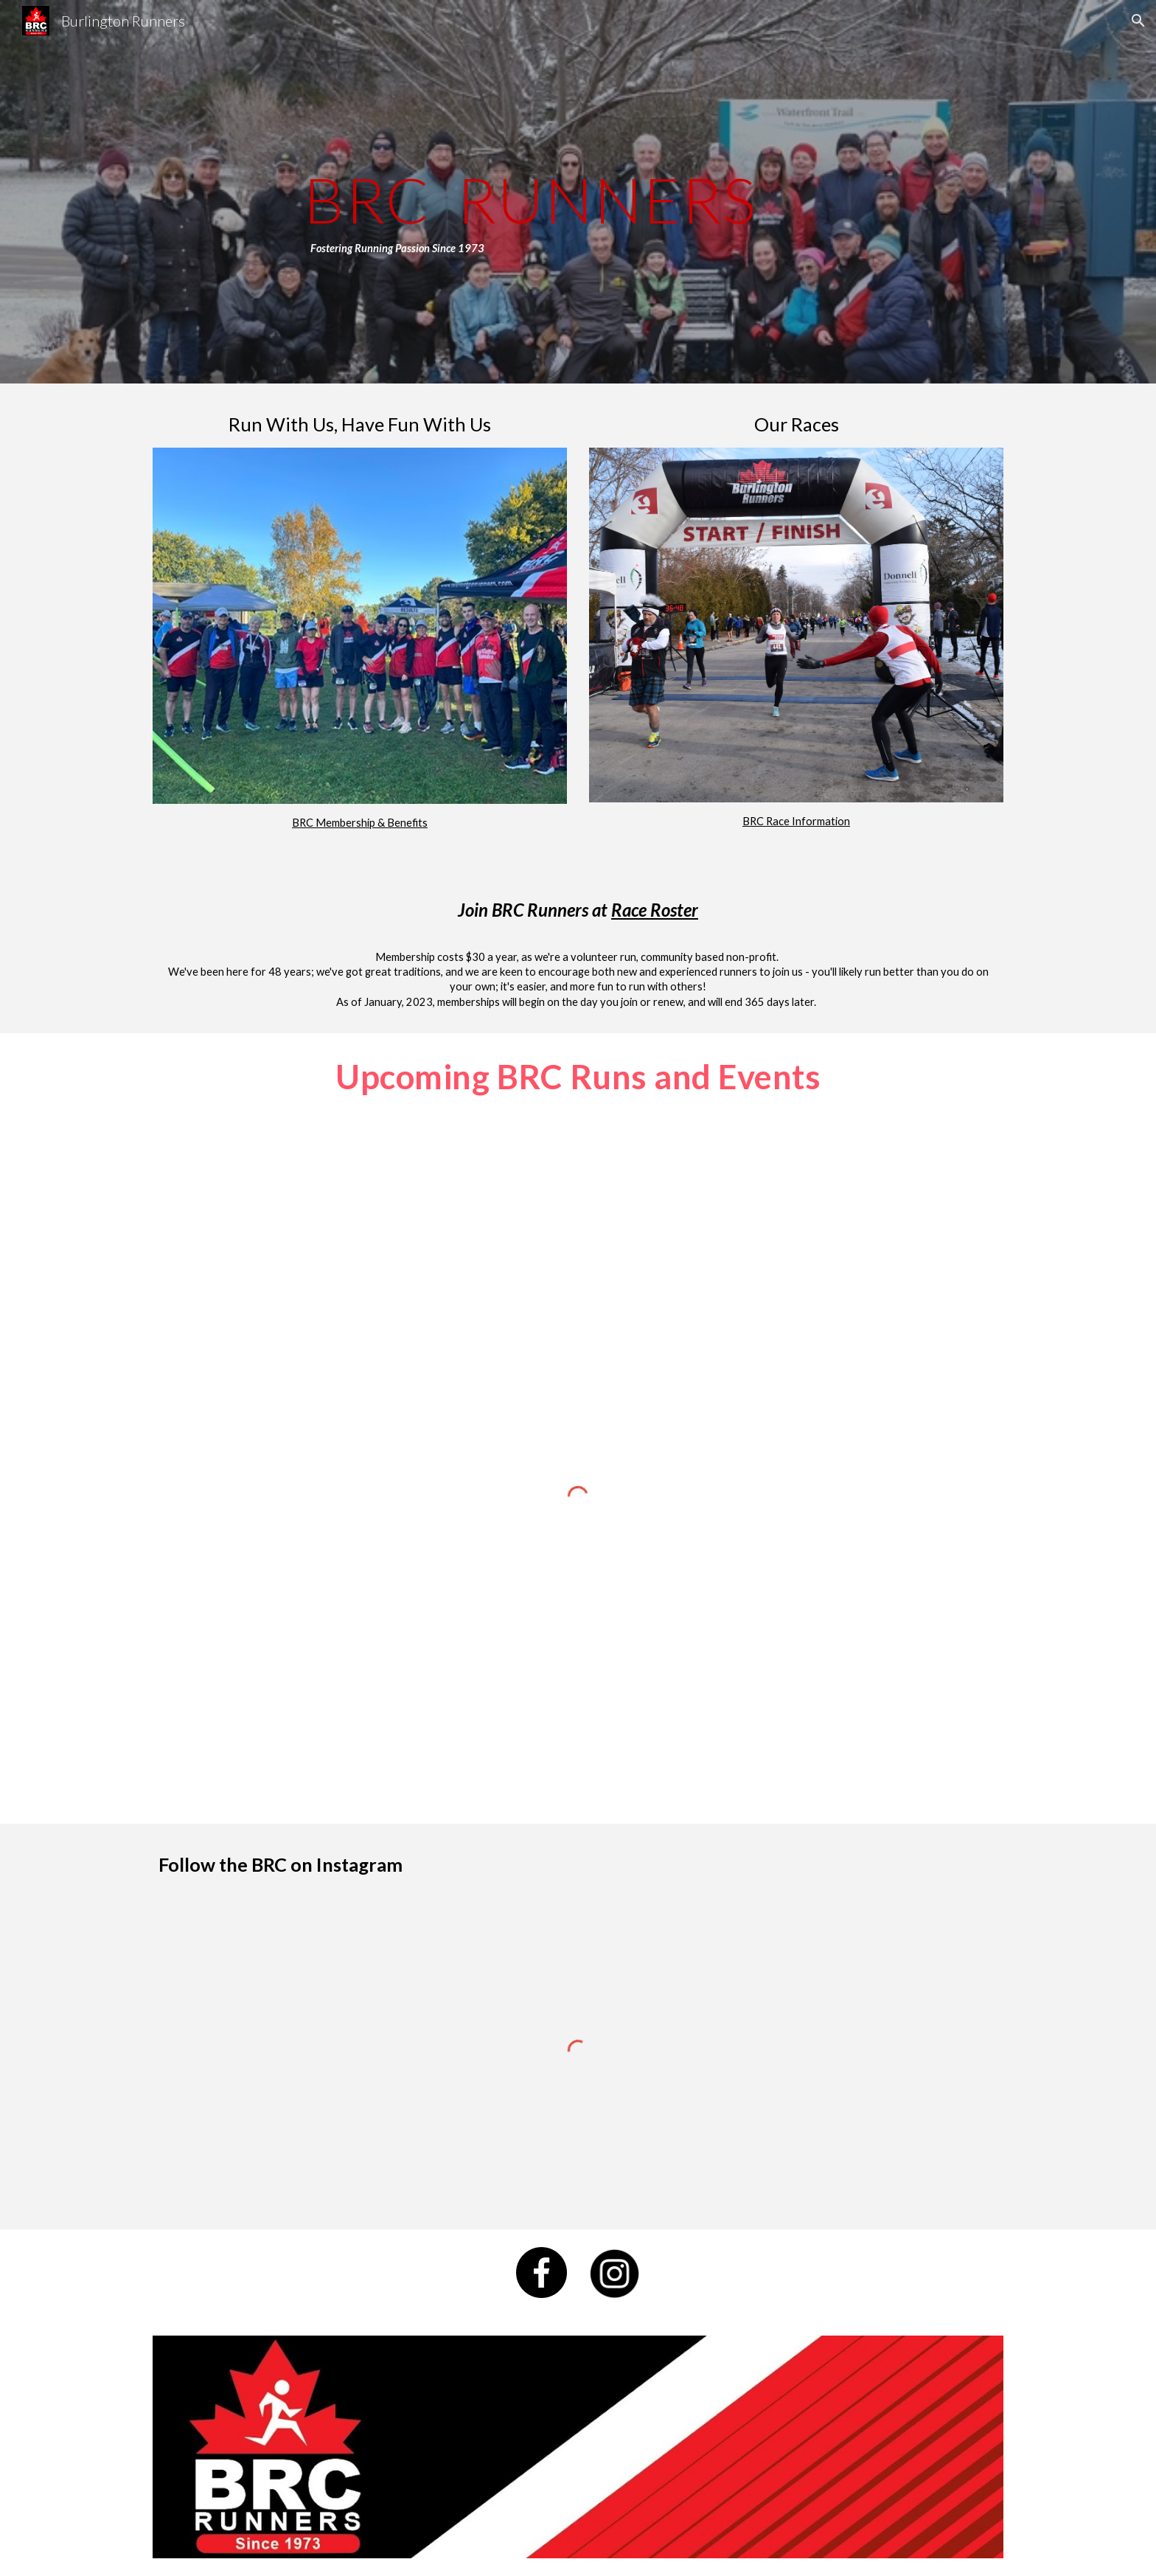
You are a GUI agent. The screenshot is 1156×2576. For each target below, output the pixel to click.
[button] (1138, 20)
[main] (614, 191)
